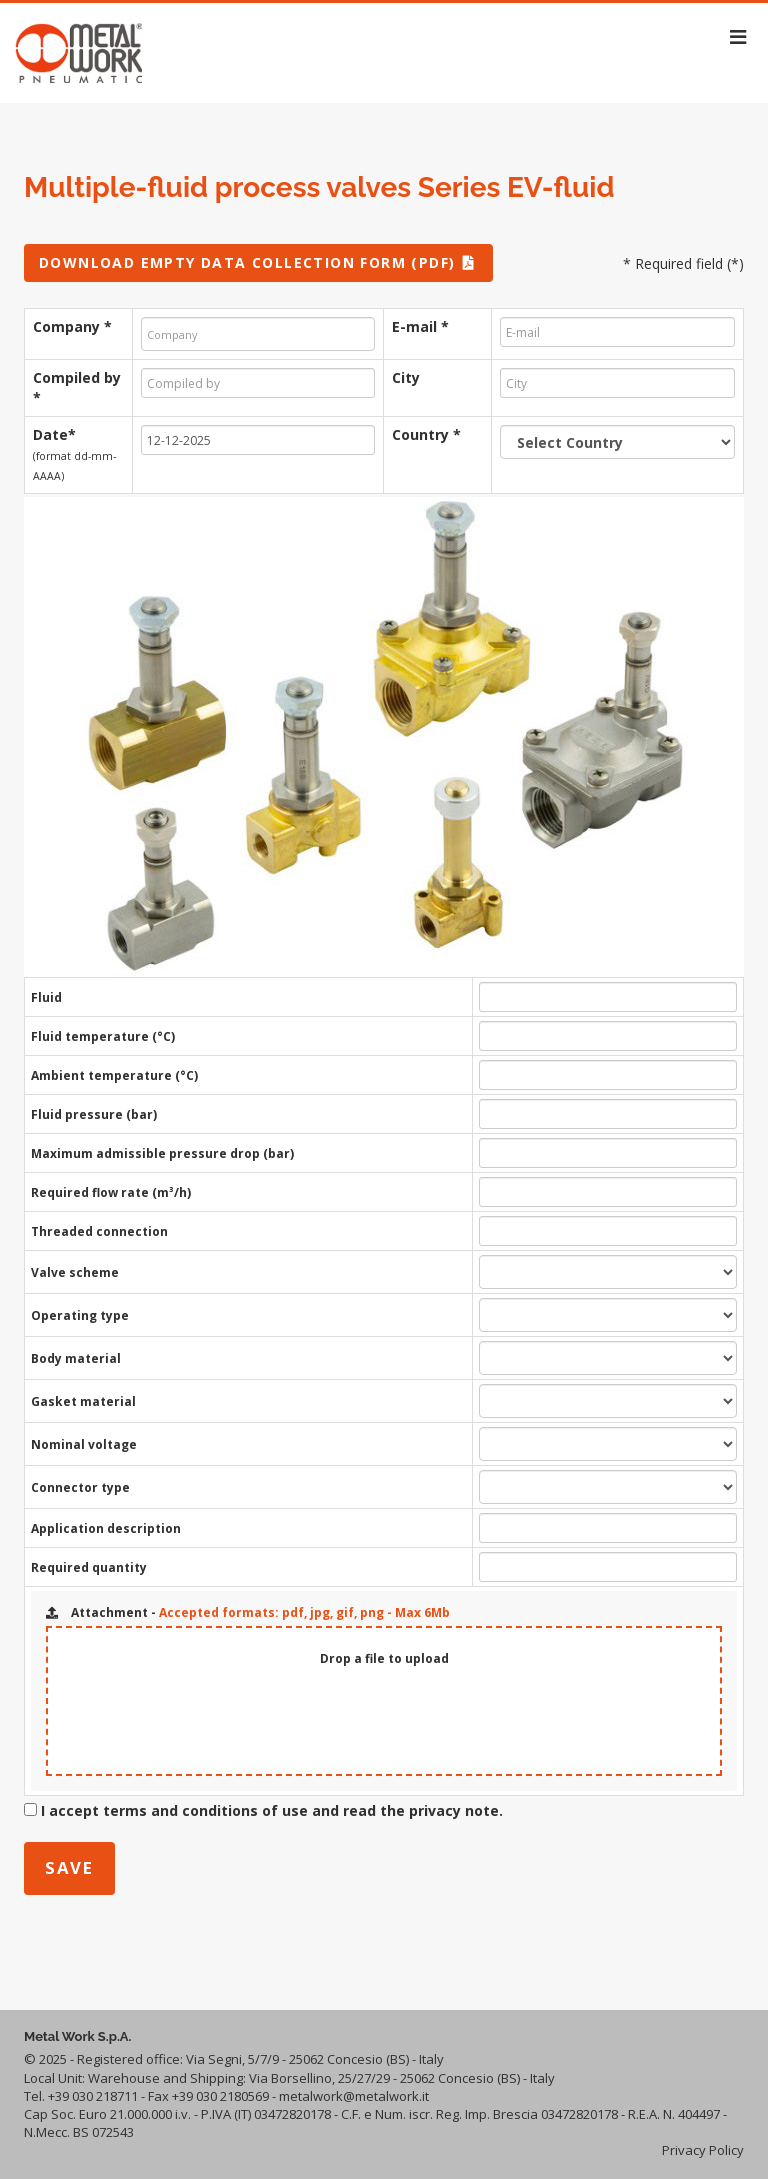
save (69, 1867)
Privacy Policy (703, 2150)
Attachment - (248, 1612)
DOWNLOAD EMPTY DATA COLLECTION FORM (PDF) (258, 262)
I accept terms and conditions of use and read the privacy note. (272, 1810)
